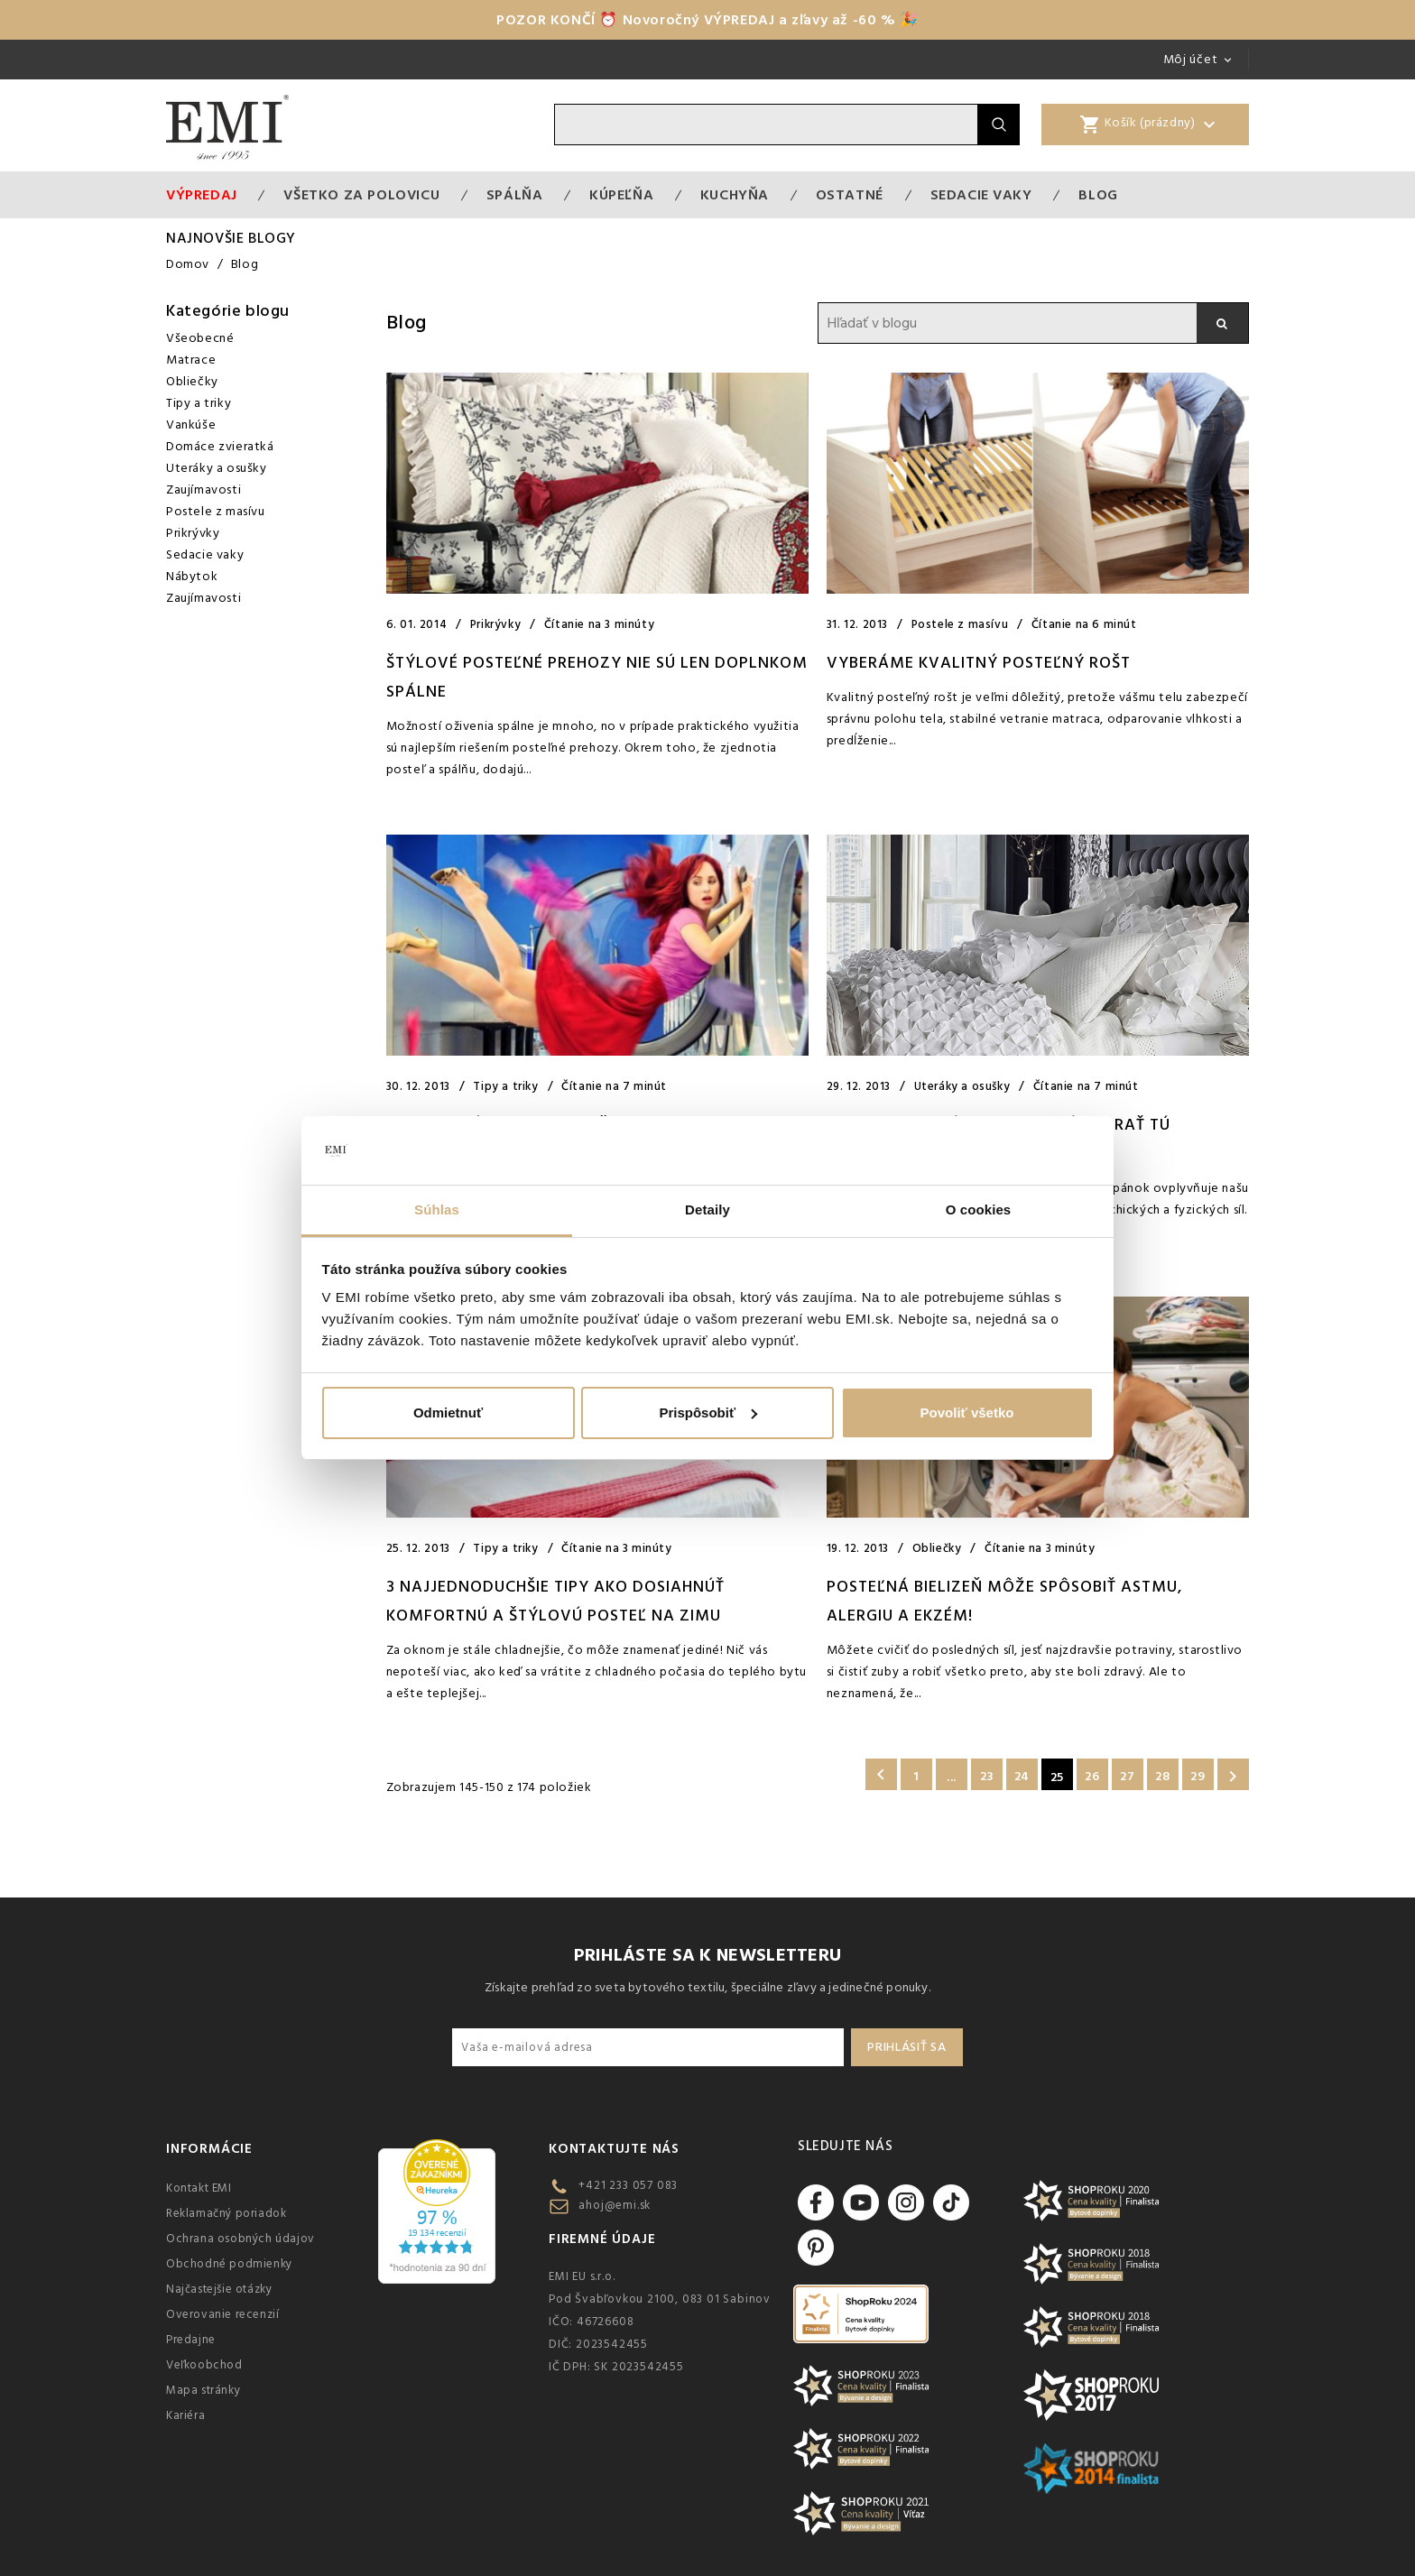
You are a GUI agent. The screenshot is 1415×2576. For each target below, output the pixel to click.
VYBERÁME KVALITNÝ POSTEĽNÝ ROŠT (979, 662)
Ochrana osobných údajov (240, 2238)
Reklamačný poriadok (226, 2213)
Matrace (191, 360)
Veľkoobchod (204, 2365)
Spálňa (514, 195)
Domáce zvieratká (220, 447)
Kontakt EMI (199, 2188)
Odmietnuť (448, 1412)
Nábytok (191, 577)
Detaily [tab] (707, 1209)
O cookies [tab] (979, 1209)
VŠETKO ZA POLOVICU (361, 195)
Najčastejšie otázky (219, 2289)
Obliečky (192, 382)
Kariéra (185, 2415)
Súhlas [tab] (436, 1209)
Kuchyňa (734, 195)
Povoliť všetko (967, 1412)
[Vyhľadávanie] (766, 124)
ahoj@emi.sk (614, 2205)
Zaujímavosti (203, 490)
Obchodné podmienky (229, 2264)
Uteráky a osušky (216, 468)
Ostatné (849, 195)
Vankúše (191, 425)
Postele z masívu (215, 512)
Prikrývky (192, 533)
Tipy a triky (198, 403)
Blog (1097, 195)
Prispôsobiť (708, 1412)
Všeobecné (200, 338)
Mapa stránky (203, 2390)
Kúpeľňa (621, 195)
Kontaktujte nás (614, 2148)
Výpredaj (201, 195)
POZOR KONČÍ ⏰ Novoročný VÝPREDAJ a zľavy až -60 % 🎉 (707, 20)
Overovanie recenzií (222, 2314)
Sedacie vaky (981, 195)
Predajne (191, 2339)
